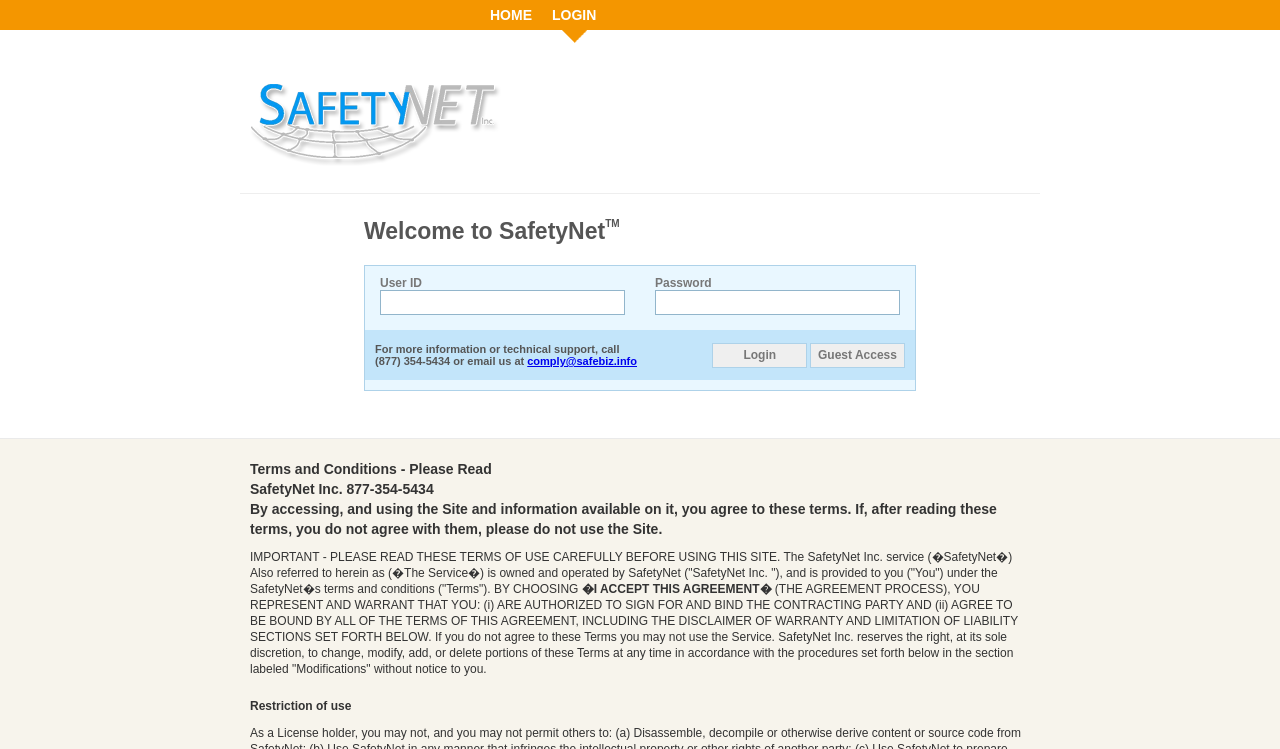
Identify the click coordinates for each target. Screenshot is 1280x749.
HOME (511, 15)
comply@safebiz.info (582, 361)
